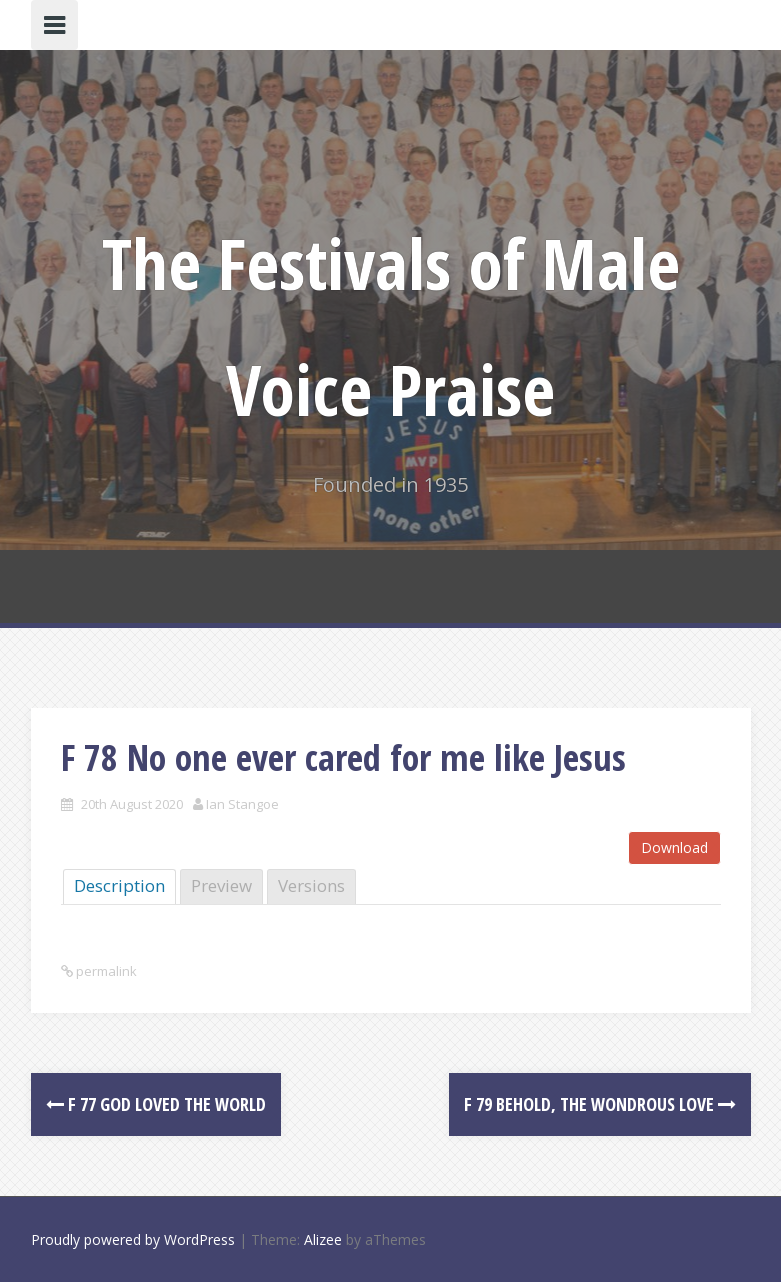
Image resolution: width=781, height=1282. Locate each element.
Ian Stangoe (242, 804)
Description (119, 885)
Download (674, 847)
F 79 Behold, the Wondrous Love (600, 1104)
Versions (311, 885)
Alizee (323, 1239)
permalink (105, 971)
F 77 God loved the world (156, 1104)
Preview (221, 885)
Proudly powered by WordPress (133, 1239)
